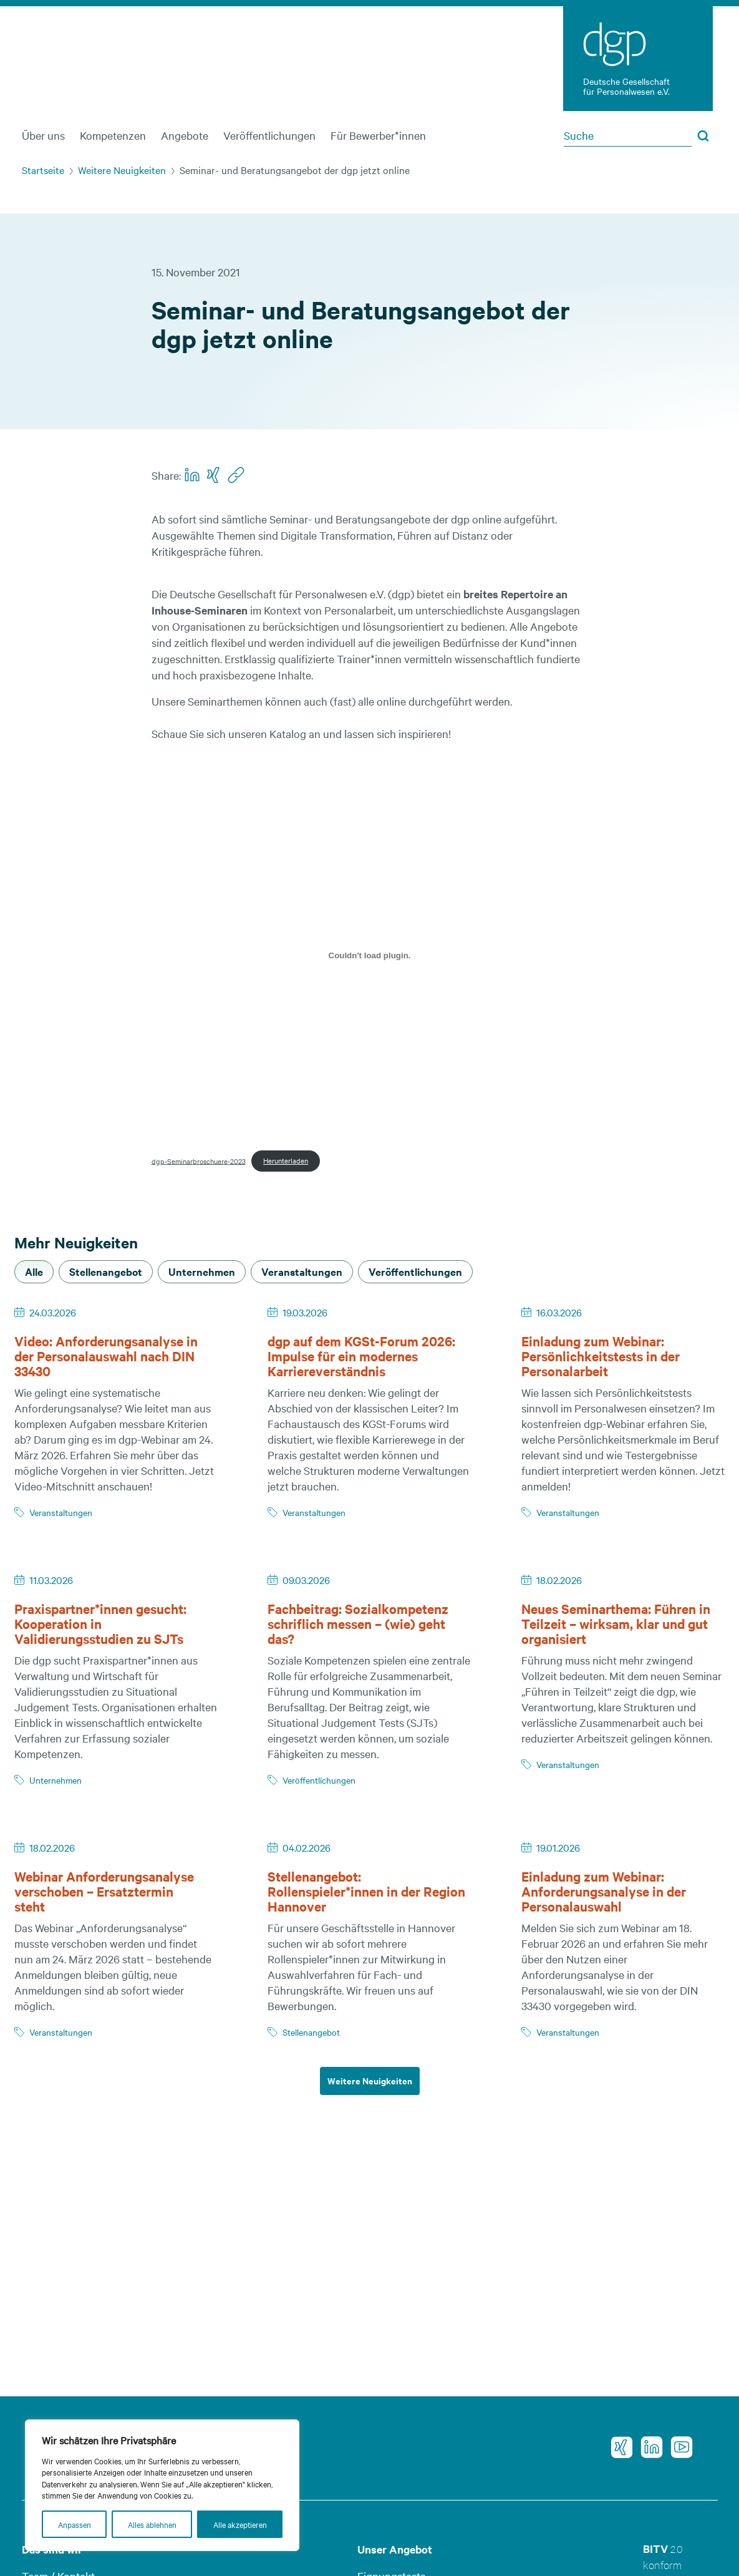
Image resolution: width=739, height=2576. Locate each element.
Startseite (43, 170)
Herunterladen (285, 1160)
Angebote (184, 135)
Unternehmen (55, 1780)
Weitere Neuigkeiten (122, 170)
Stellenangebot (311, 2032)
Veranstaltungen (60, 1512)
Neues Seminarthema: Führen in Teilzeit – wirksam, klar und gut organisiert (615, 1623)
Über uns (43, 135)
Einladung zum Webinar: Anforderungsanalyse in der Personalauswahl (603, 1891)
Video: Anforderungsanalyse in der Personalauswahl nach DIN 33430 (106, 1355)
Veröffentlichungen (269, 135)
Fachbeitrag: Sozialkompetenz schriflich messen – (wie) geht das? (358, 1623)
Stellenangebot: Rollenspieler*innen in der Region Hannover (366, 1891)
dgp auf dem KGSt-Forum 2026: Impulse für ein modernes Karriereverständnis (361, 1355)
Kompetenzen (113, 135)
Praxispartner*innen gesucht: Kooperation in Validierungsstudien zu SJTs (100, 1623)
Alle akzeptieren (240, 2524)
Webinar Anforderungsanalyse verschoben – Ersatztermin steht (104, 1891)
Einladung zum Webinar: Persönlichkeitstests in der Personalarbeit (600, 1355)
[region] (162, 2485)
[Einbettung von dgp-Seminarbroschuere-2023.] (370, 955)
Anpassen (74, 2524)
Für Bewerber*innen (378, 135)
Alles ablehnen (152, 2524)
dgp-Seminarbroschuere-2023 (199, 1160)
